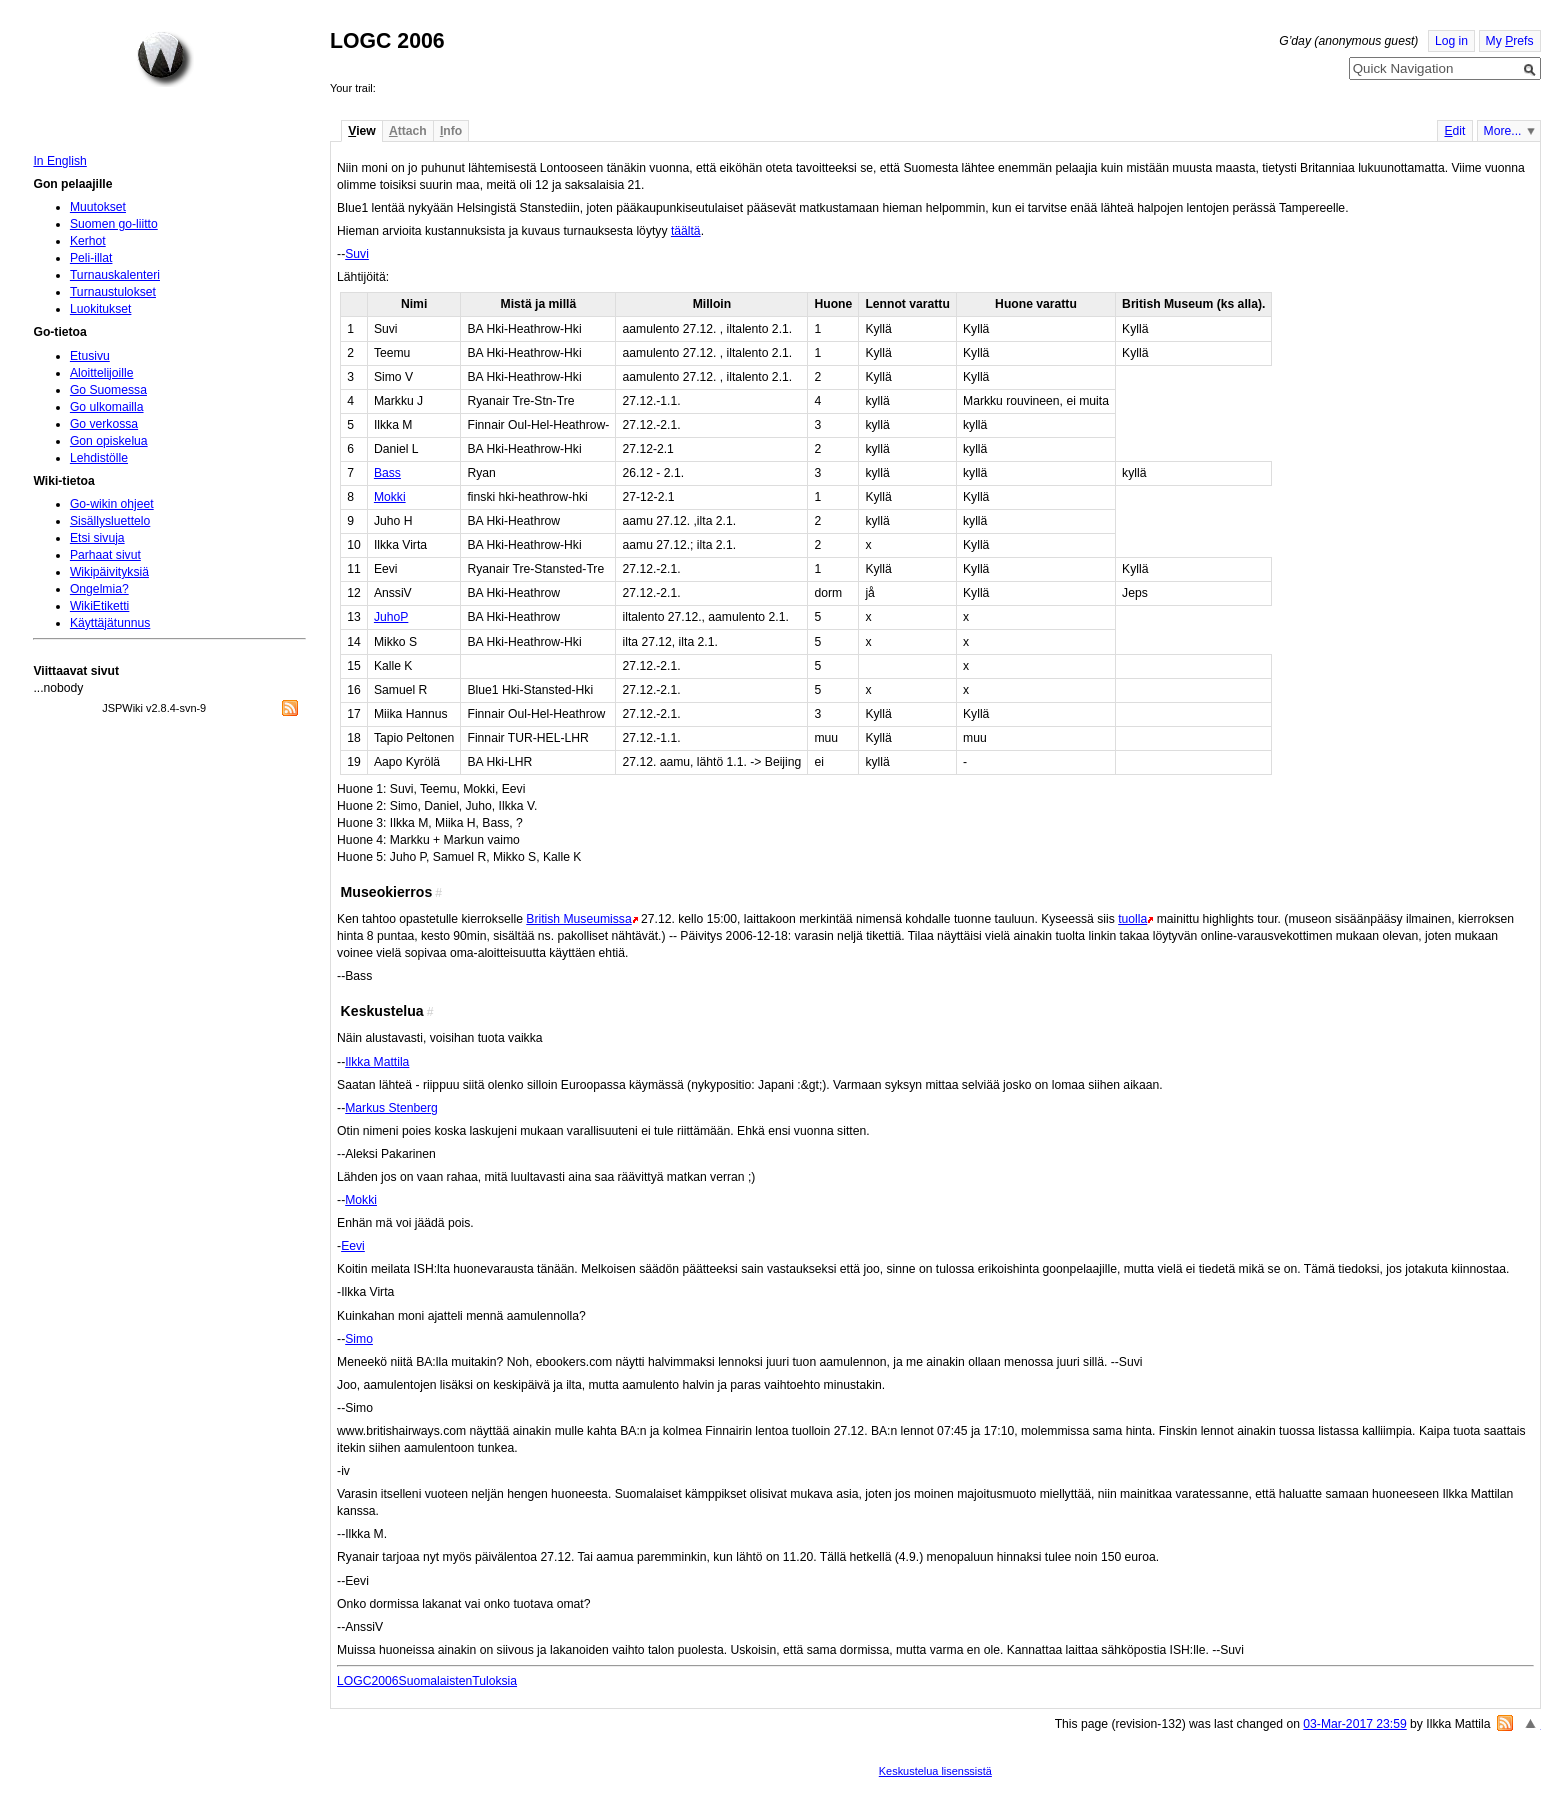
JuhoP (391, 617)
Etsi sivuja (97, 538)
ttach (408, 131)
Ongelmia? (99, 589)
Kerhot (88, 241)
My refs (1510, 41)
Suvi (357, 254)
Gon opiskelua (109, 441)
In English (59, 161)
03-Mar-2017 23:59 (1354, 1724)
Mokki (390, 497)
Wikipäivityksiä (109, 572)
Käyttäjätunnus (110, 623)
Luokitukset (101, 309)
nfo (451, 131)
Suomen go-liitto (114, 224)
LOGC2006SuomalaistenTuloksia (427, 1681)
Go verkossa (104, 424)
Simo (359, 1339)
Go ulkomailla (107, 407)
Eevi (353, 1246)
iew (361, 131)
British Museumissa (578, 919)
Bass (387, 473)
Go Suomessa (108, 390)
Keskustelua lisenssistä (935, 1771)
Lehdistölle (99, 458)
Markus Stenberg (391, 1108)
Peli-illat (91, 258)
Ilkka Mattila (377, 1062)
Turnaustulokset (113, 292)
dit (1454, 131)
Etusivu (90, 356)
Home (165, 59)
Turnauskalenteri (115, 275)
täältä (686, 231)
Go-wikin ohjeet (112, 504)
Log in (1451, 41)
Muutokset (98, 207)
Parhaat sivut (105, 555)
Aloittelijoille (102, 373)
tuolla (1132, 919)
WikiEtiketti (99, 606)
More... (1503, 131)
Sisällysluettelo (110, 521)
